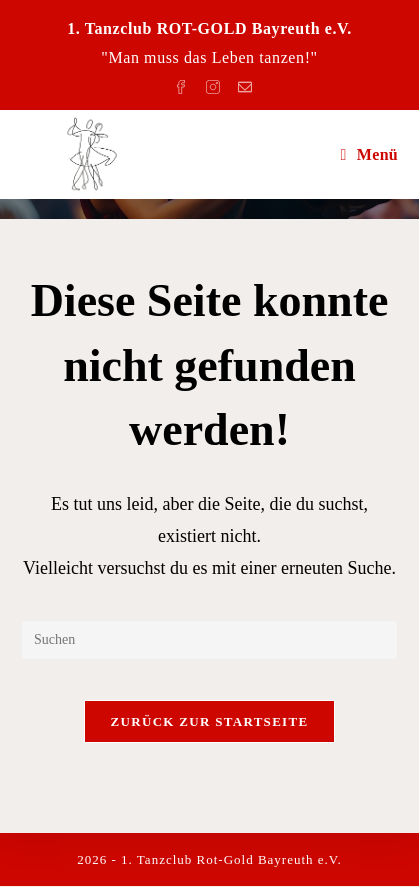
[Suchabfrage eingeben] (209, 640)
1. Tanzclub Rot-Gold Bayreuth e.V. (231, 860)
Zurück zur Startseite (210, 721)
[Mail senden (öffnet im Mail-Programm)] (242, 83)
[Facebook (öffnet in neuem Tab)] (184, 83)
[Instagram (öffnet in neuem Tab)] (216, 83)
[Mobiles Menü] (369, 154)
